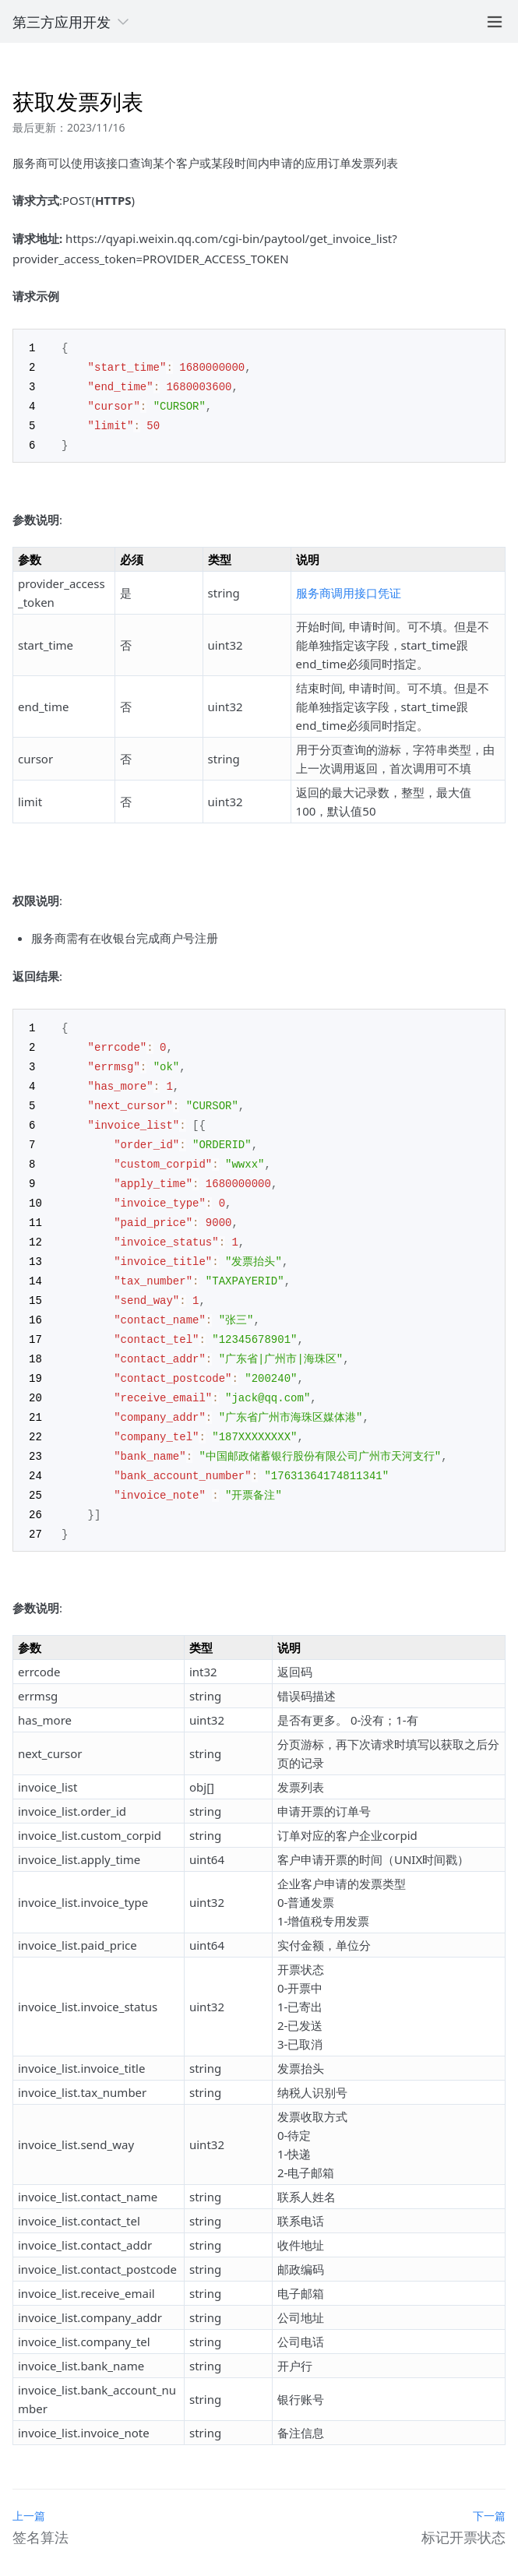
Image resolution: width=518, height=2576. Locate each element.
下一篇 (489, 2490)
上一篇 (28, 2490)
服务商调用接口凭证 (348, 588)
